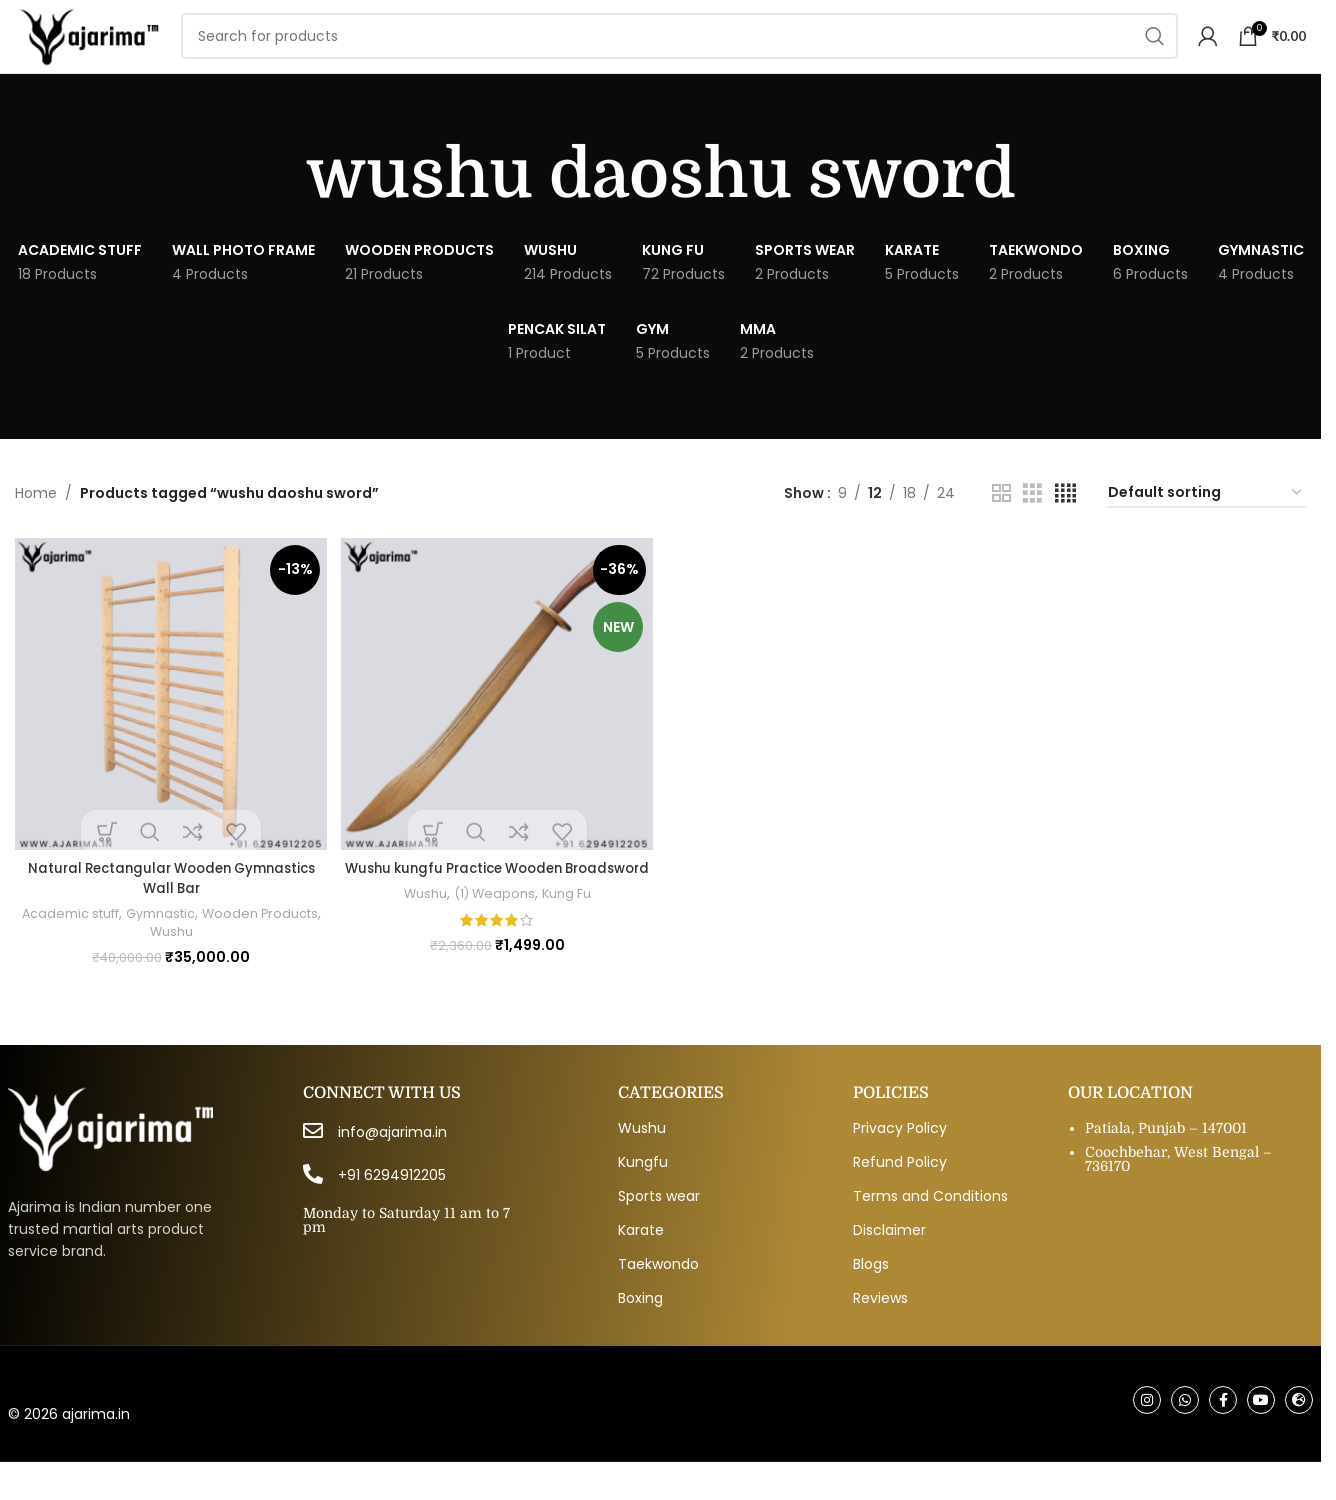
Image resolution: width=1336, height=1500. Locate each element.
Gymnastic (193, 939)
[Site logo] (124, 51)
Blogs (871, 1298)
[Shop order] (1206, 524)
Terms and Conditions (930, 1230)
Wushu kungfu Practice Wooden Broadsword (497, 905)
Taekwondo (658, 1298)
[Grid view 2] (1001, 524)
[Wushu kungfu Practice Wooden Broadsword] (497, 723)
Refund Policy (900, 1196)
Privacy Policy (900, 1162)
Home (36, 524)
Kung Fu (568, 939)
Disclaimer (889, 1264)
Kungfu (643, 1196)
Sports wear (659, 1230)
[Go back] (281, 206)
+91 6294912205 (392, 1209)
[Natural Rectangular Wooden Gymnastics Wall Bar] (169, 723)
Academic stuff (97, 939)
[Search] (716, 52)
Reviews (880, 1332)
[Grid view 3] (1032, 524)
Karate (641, 1264)
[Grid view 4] (1065, 524)
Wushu (202, 958)
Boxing (640, 1332)
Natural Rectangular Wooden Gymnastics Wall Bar (168, 905)
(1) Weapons (493, 939)
